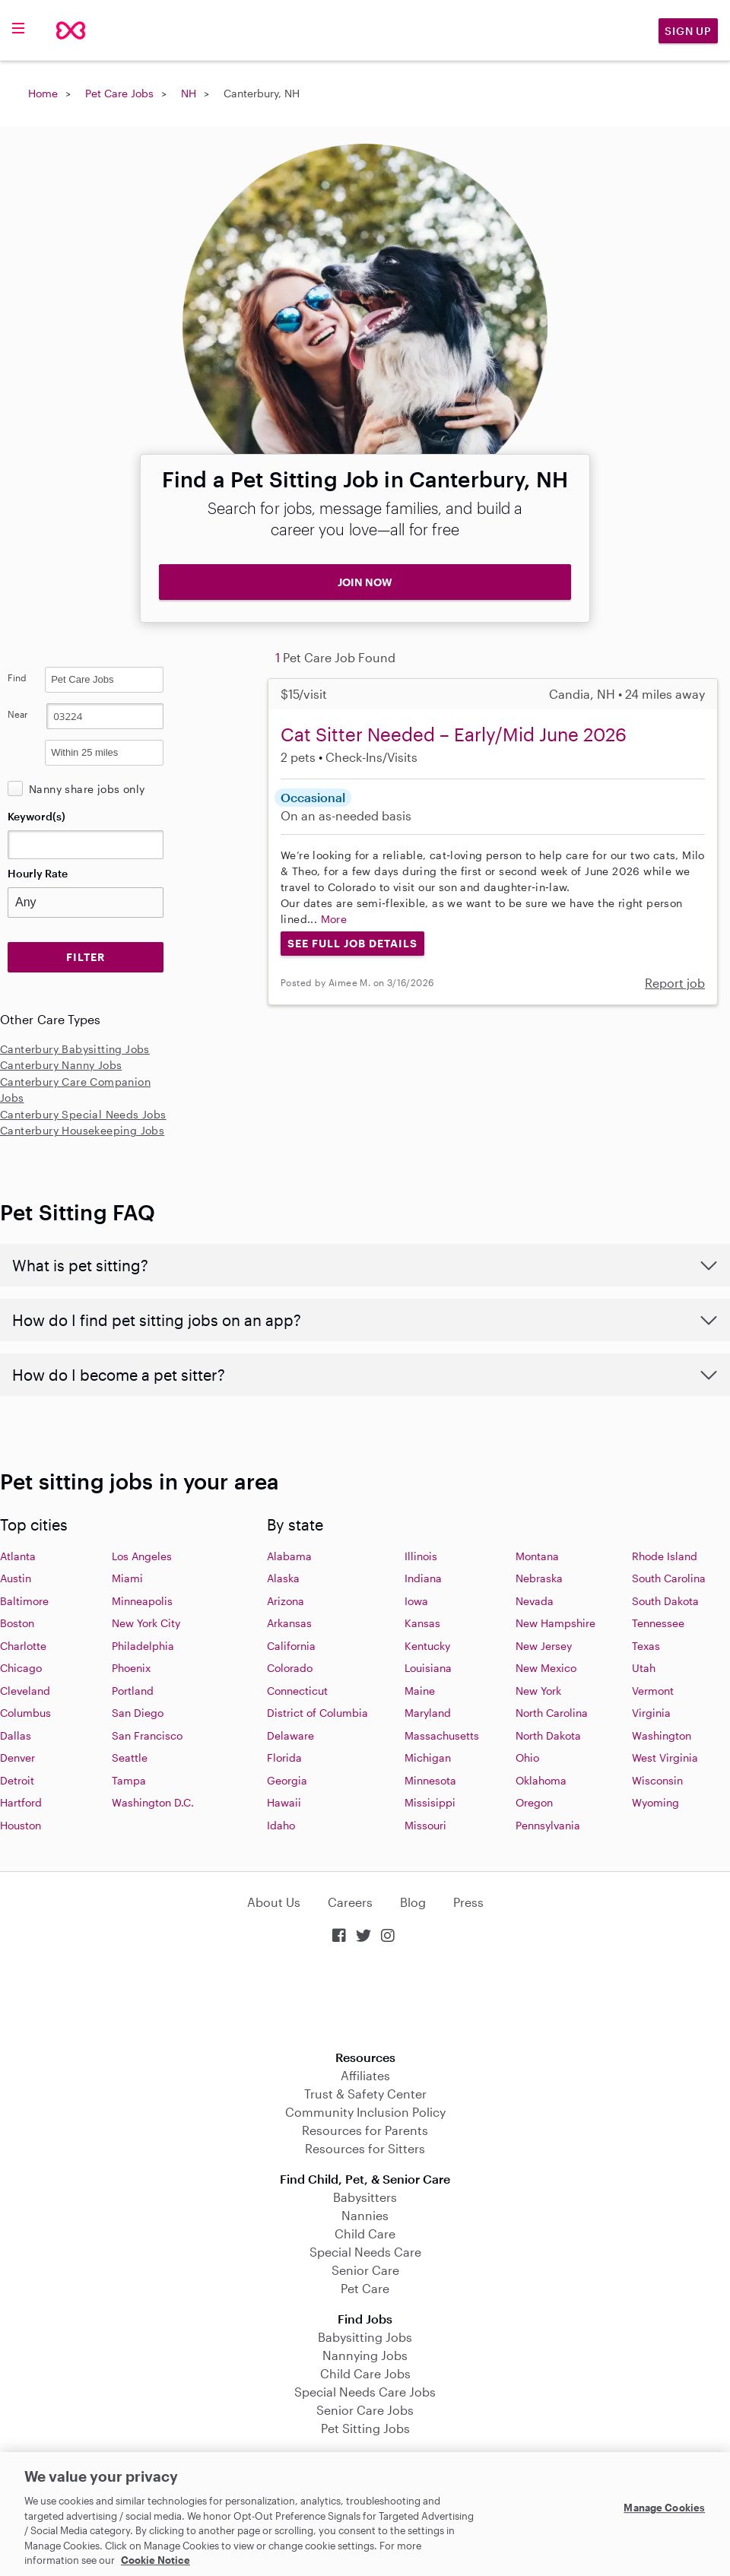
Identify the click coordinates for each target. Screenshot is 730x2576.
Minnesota (430, 1780)
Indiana (423, 1578)
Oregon (534, 1802)
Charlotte (23, 1645)
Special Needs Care (365, 2251)
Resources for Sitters (365, 2148)
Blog (413, 1902)
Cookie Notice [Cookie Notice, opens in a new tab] (155, 2560)
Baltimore (24, 1600)
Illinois (421, 1556)
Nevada (535, 1600)
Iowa (416, 1600)
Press (468, 1902)
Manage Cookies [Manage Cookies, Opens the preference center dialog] (664, 2507)
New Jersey (544, 1645)
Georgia (287, 1780)
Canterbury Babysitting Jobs (75, 1048)
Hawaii (284, 1802)
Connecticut (297, 1690)
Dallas (15, 1735)
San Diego (137, 1712)
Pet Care (365, 2288)
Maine (420, 1690)
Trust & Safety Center (365, 2093)
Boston (17, 1622)
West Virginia (665, 1757)
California (291, 1645)
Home (43, 93)
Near (18, 714)
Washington (661, 1735)
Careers (350, 1902)
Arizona (285, 1600)
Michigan (428, 1757)
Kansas (422, 1622)
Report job (675, 983)
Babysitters (365, 2197)
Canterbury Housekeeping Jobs (82, 1130)
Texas (646, 1645)
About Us (273, 1902)
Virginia (651, 1712)
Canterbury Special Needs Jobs (83, 1114)
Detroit (17, 1780)
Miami (127, 1578)
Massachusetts (442, 1735)
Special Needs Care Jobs (365, 2391)
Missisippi (430, 1802)
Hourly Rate (38, 873)
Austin (15, 1578)
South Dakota (665, 1600)
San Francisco (147, 1735)
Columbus (25, 1712)
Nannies (365, 2215)
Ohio (527, 1757)
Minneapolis (142, 1600)
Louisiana (428, 1667)
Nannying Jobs (365, 2355)
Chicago (21, 1667)
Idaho (281, 1825)
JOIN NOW (365, 582)
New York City (146, 1622)
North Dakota (548, 1735)
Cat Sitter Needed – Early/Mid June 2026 (454, 734)
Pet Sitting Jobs (365, 2428)
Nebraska (539, 1578)
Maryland (428, 1712)
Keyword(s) (36, 816)
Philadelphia (143, 1645)
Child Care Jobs (365, 2373)
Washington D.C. (153, 1802)
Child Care (365, 2233)
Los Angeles (142, 1556)
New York (538, 1690)
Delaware (290, 1735)
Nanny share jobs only (86, 788)
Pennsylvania (548, 1825)
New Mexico (546, 1667)
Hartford (21, 1802)
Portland (133, 1690)
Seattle (130, 1757)
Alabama (289, 1556)
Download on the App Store (365, 1998)
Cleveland (25, 1690)
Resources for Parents (365, 2130)
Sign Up (688, 30)
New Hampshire (555, 1622)
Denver (17, 1757)
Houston (20, 1825)
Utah (643, 1667)
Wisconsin (657, 1780)
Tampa (129, 1780)
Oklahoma (541, 1780)
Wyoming (655, 1802)
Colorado (290, 1667)
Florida (284, 1757)
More (334, 918)
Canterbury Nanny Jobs (61, 1064)
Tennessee (658, 1622)
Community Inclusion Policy (365, 2112)
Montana (537, 1556)
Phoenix (131, 1667)
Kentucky (427, 1645)
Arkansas (289, 1622)
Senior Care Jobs (365, 2410)
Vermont (653, 1690)
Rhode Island (664, 1556)
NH (188, 93)
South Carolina (669, 1578)
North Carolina (552, 1712)
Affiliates (365, 2075)
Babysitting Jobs (365, 2337)
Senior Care (365, 2270)
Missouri (425, 1825)
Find (17, 677)
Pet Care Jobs (119, 93)
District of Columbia (317, 1712)
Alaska (283, 1578)
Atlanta (18, 1556)
